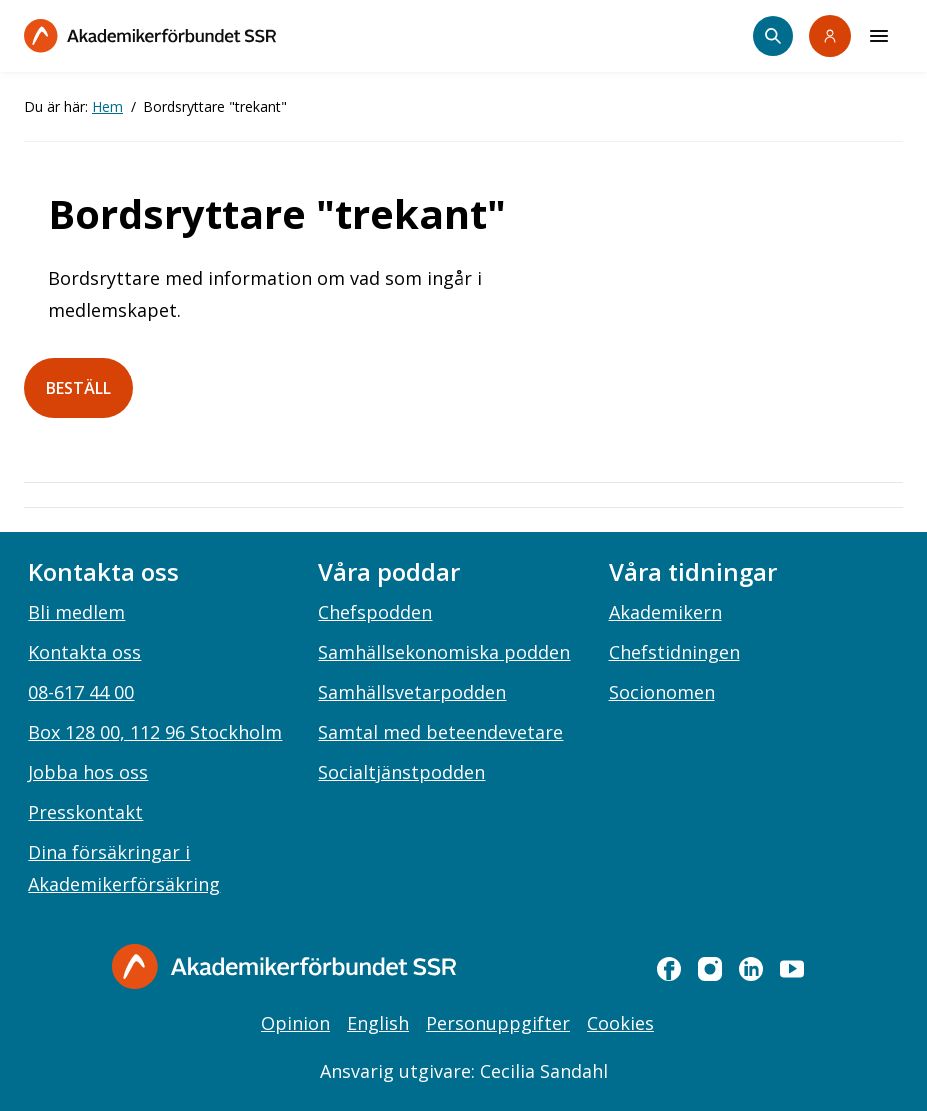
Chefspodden (375, 612)
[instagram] (710, 969)
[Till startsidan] (150, 35)
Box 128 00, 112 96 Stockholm (155, 732)
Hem (107, 106)
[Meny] (879, 36)
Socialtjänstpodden (401, 772)
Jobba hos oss (88, 772)
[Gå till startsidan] (284, 966)
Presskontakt (85, 812)
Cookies (620, 1023)
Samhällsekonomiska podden (444, 652)
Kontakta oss (84, 652)
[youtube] (792, 969)
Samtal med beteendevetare (440, 732)
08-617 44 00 (81, 692)
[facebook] (669, 969)
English (378, 1023)
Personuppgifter (498, 1023)
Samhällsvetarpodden (412, 692)
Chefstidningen (674, 652)
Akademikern (665, 612)
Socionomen (662, 692)
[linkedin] (751, 969)
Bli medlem (76, 612)
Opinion (295, 1023)
